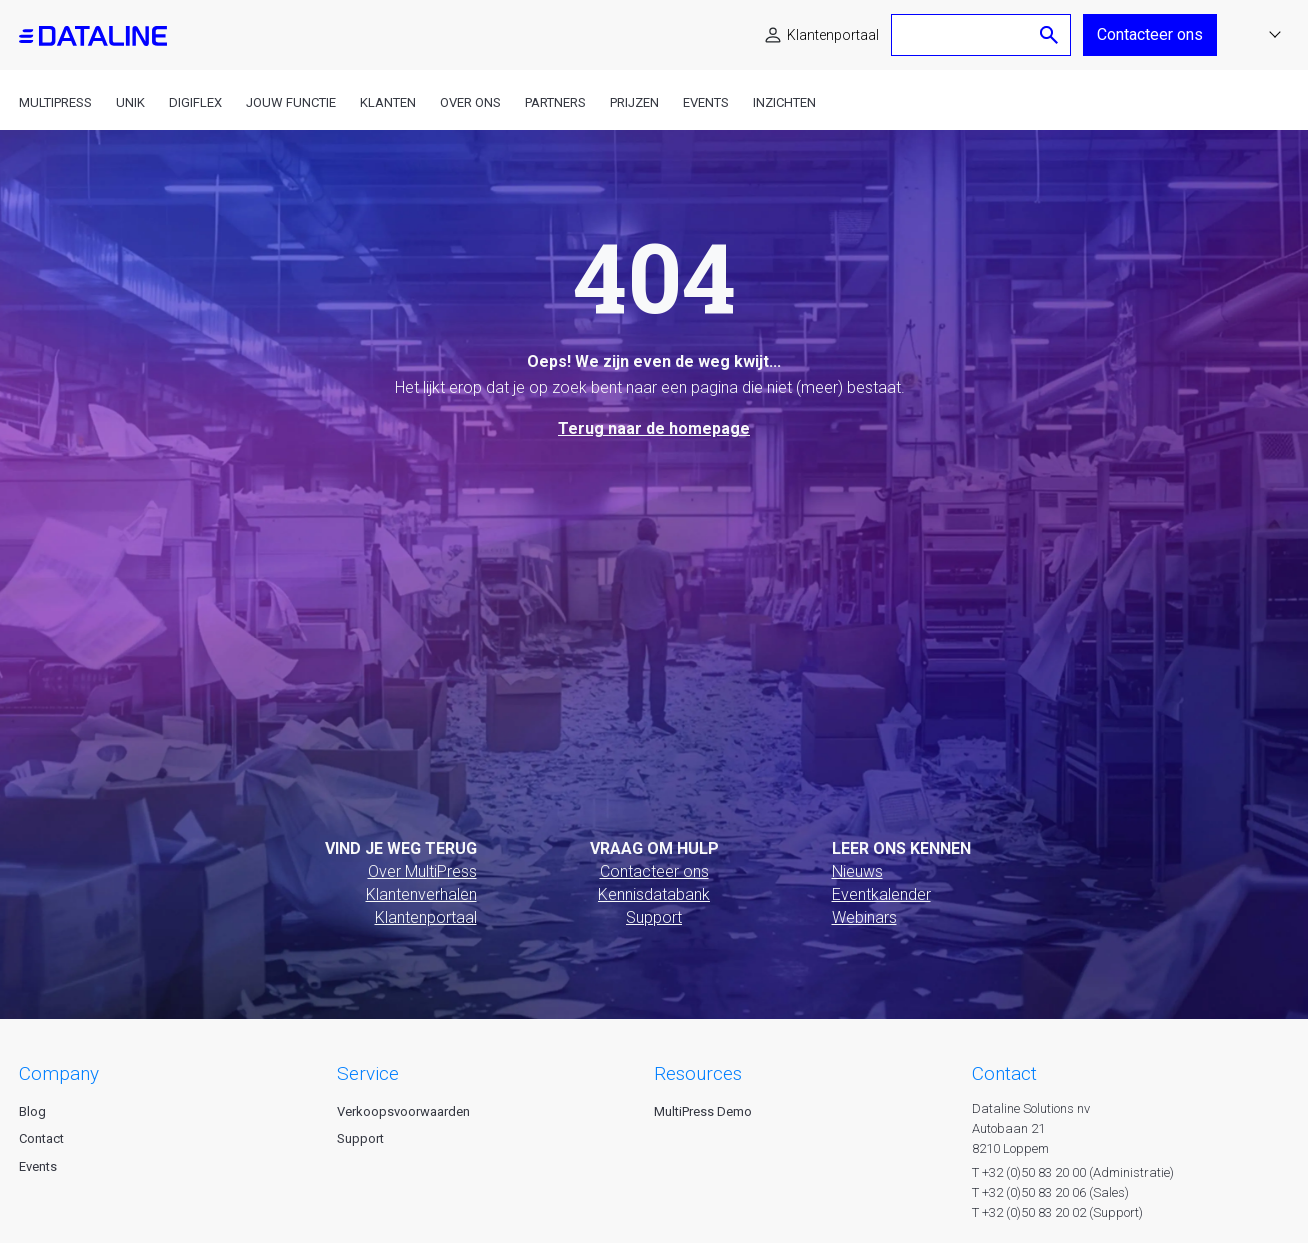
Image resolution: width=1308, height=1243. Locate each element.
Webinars (864, 917)
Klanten (388, 102)
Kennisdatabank (654, 894)
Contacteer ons (1150, 34)
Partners (555, 102)
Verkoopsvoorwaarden (403, 1111)
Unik (130, 102)
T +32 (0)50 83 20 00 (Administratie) (1073, 1172)
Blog (32, 1111)
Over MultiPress (422, 871)
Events (706, 102)
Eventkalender (881, 894)
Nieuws (857, 871)
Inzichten (784, 102)
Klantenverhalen (421, 894)
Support (654, 917)
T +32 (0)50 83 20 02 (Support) (1057, 1212)
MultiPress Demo (703, 1111)
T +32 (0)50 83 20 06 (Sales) (1050, 1192)
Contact (41, 1138)
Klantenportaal (833, 35)
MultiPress (55, 102)
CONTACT (1004, 1073)
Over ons (470, 102)
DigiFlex (195, 102)
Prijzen (634, 102)
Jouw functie (291, 102)
